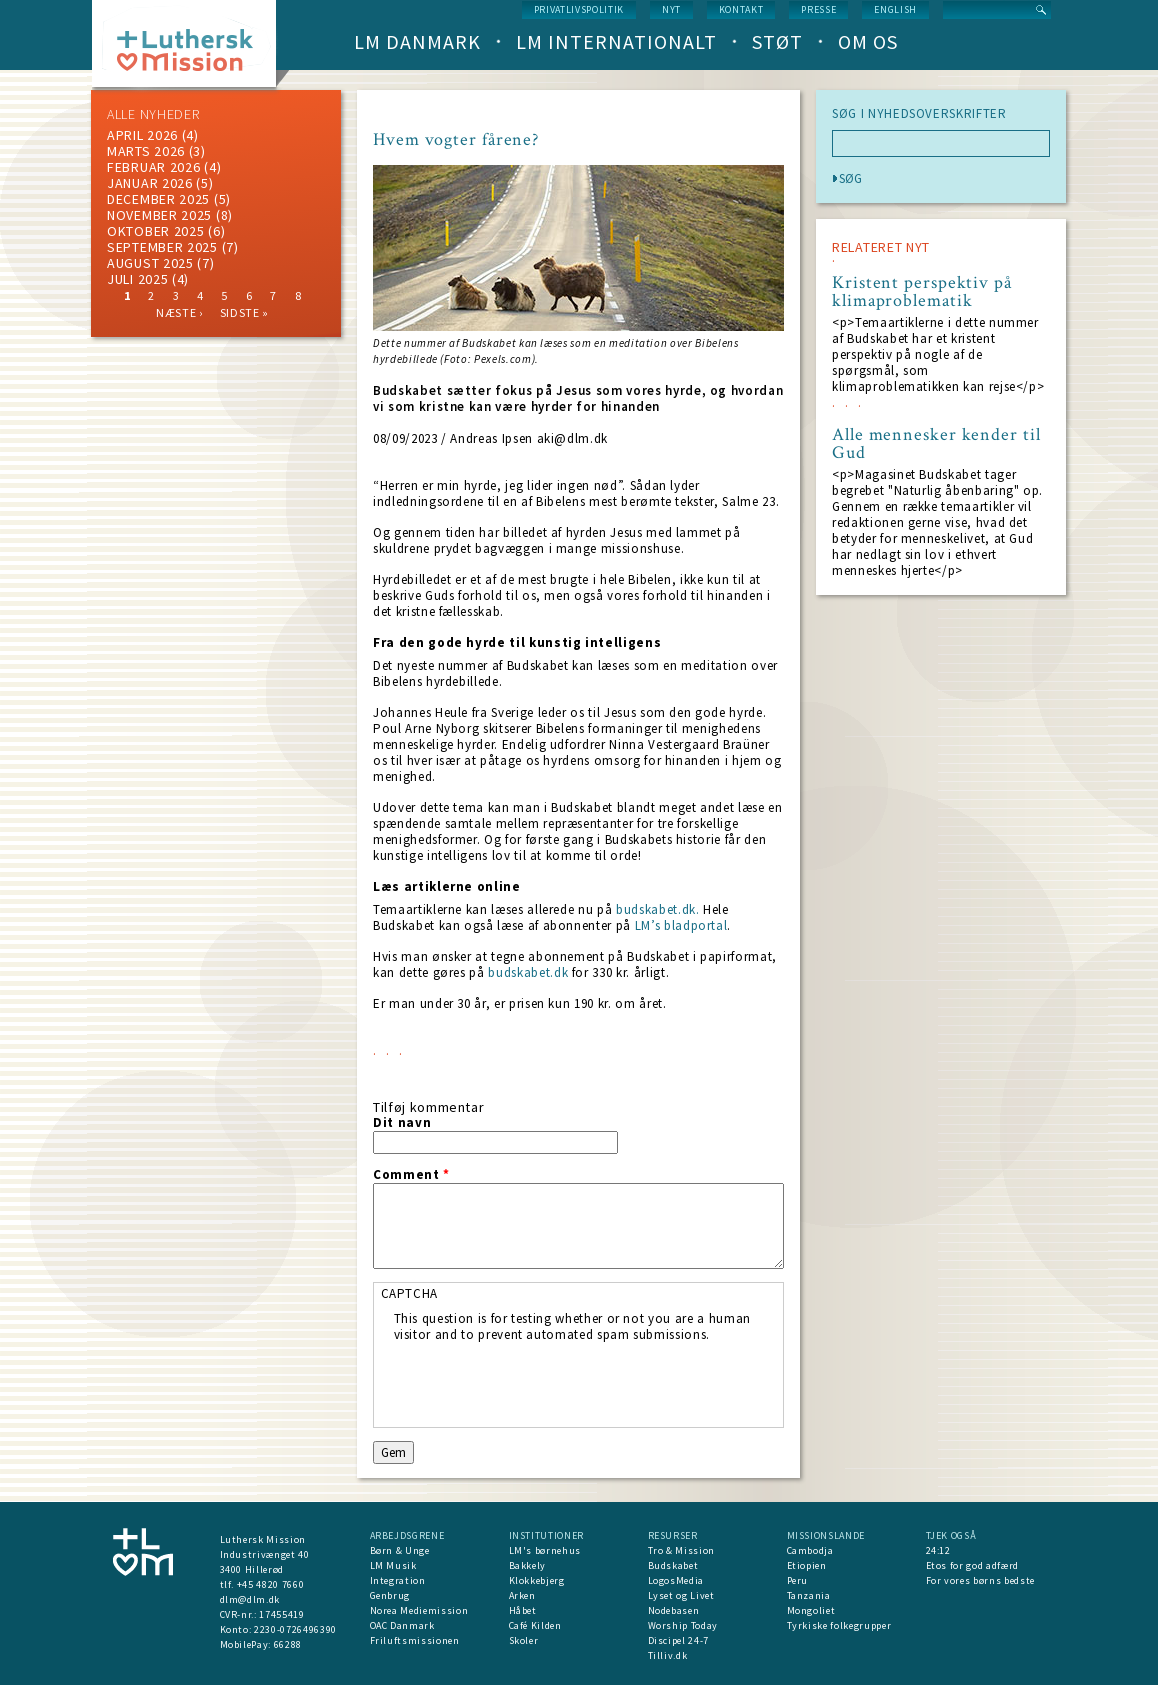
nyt (671, 9)
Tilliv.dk (668, 1655)
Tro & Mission (681, 1550)
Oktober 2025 (155, 231)
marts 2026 (146, 151)
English (895, 9)
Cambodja (810, 1550)
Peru (798, 1580)
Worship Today (683, 1625)
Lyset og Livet (681, 1595)
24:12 (938, 1550)
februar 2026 (153, 167)
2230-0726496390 (295, 1629)
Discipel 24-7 (678, 1640)
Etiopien (807, 1565)
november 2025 (159, 215)
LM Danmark (417, 41)
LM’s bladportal (681, 925)
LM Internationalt (616, 41)
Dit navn (402, 1123)
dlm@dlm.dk (250, 1599)
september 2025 (162, 247)
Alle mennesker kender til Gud (936, 444)
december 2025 (158, 199)
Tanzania (809, 1595)
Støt (777, 41)
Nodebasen (674, 1610)
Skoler (524, 1640)
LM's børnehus (545, 1550)
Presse (818, 9)
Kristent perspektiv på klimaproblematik (922, 292)
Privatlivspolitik (579, 9)
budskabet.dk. (657, 909)
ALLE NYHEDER (153, 114)
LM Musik (393, 1565)
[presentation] (546, 1382)
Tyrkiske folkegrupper (839, 1625)
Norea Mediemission (419, 1610)
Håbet (523, 1610)
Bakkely (528, 1565)
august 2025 (150, 263)
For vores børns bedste (980, 1580)
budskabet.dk (528, 972)
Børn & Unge (400, 1550)
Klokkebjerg (537, 1580)
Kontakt (741, 9)
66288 (288, 1644)
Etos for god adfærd (972, 1565)
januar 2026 (150, 183)
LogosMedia (676, 1580)
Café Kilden (535, 1625)
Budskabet (673, 1565)
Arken (522, 1595)
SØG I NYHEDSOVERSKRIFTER (919, 114)
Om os (868, 41)
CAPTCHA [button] (410, 1293)
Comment (411, 1175)
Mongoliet (811, 1610)
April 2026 (142, 135)
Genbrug (390, 1595)
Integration (398, 1580)
